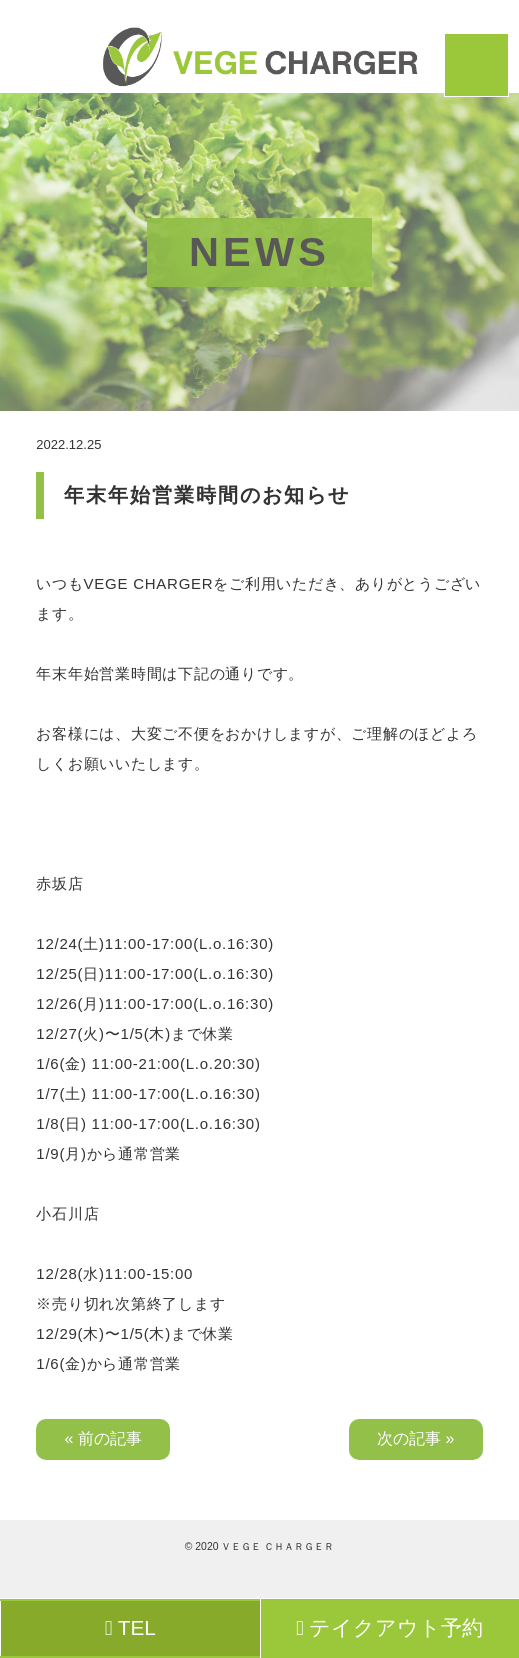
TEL (130, 1627)
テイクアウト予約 (389, 1627)
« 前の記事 (103, 1438)
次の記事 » (415, 1438)
